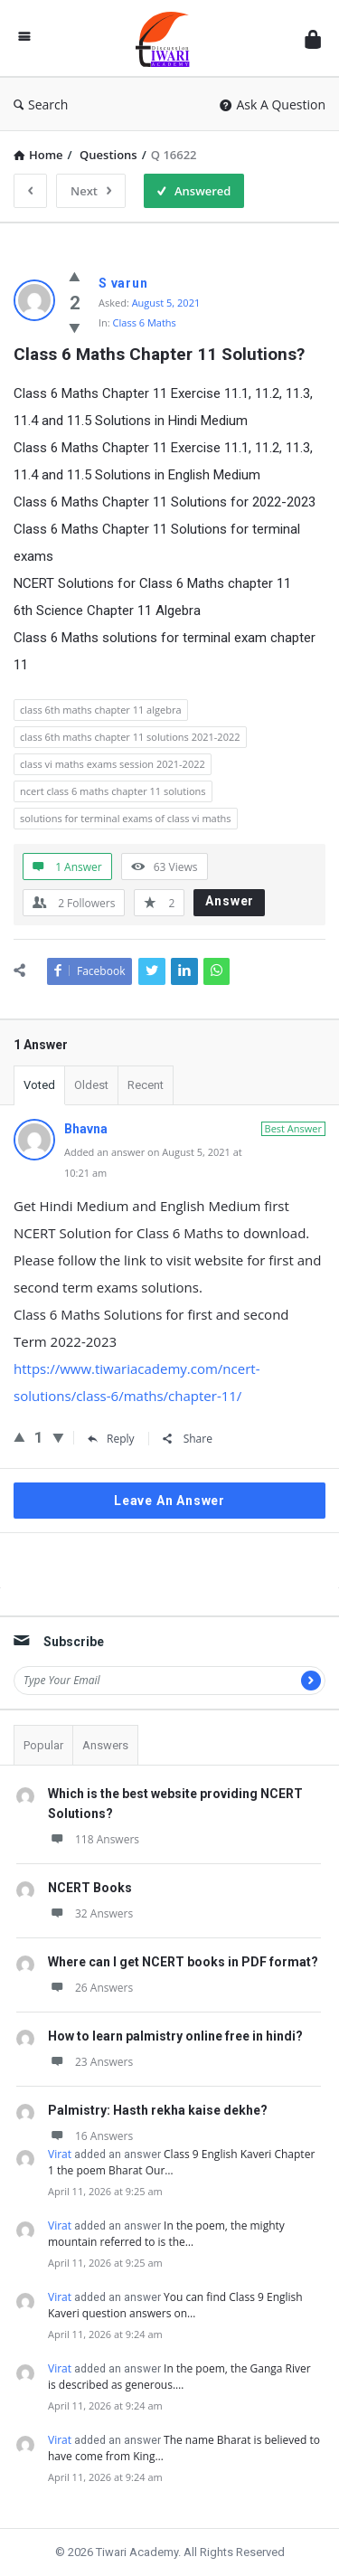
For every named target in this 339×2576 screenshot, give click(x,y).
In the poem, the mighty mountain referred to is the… (166, 2233)
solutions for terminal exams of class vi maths (125, 818)
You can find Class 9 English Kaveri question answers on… (175, 2305)
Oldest (91, 1085)
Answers (105, 1745)
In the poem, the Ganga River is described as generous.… (179, 2376)
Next (91, 191)
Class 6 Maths (144, 322)
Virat (59, 2154)
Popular (43, 1745)
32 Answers (90, 1913)
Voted (39, 1085)
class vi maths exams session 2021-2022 (112, 764)
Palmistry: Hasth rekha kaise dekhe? (158, 2110)
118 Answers (93, 1839)
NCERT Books (90, 1887)
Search (41, 104)
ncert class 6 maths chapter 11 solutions (113, 791)
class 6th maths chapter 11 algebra (101, 709)
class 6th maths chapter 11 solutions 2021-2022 (130, 736)
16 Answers (90, 2136)
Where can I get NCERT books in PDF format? (183, 1962)
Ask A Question (272, 104)
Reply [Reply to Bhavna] (111, 1438)
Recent (145, 1085)
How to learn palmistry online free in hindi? (175, 2036)
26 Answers (90, 1987)
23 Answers (90, 2061)
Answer (229, 901)
